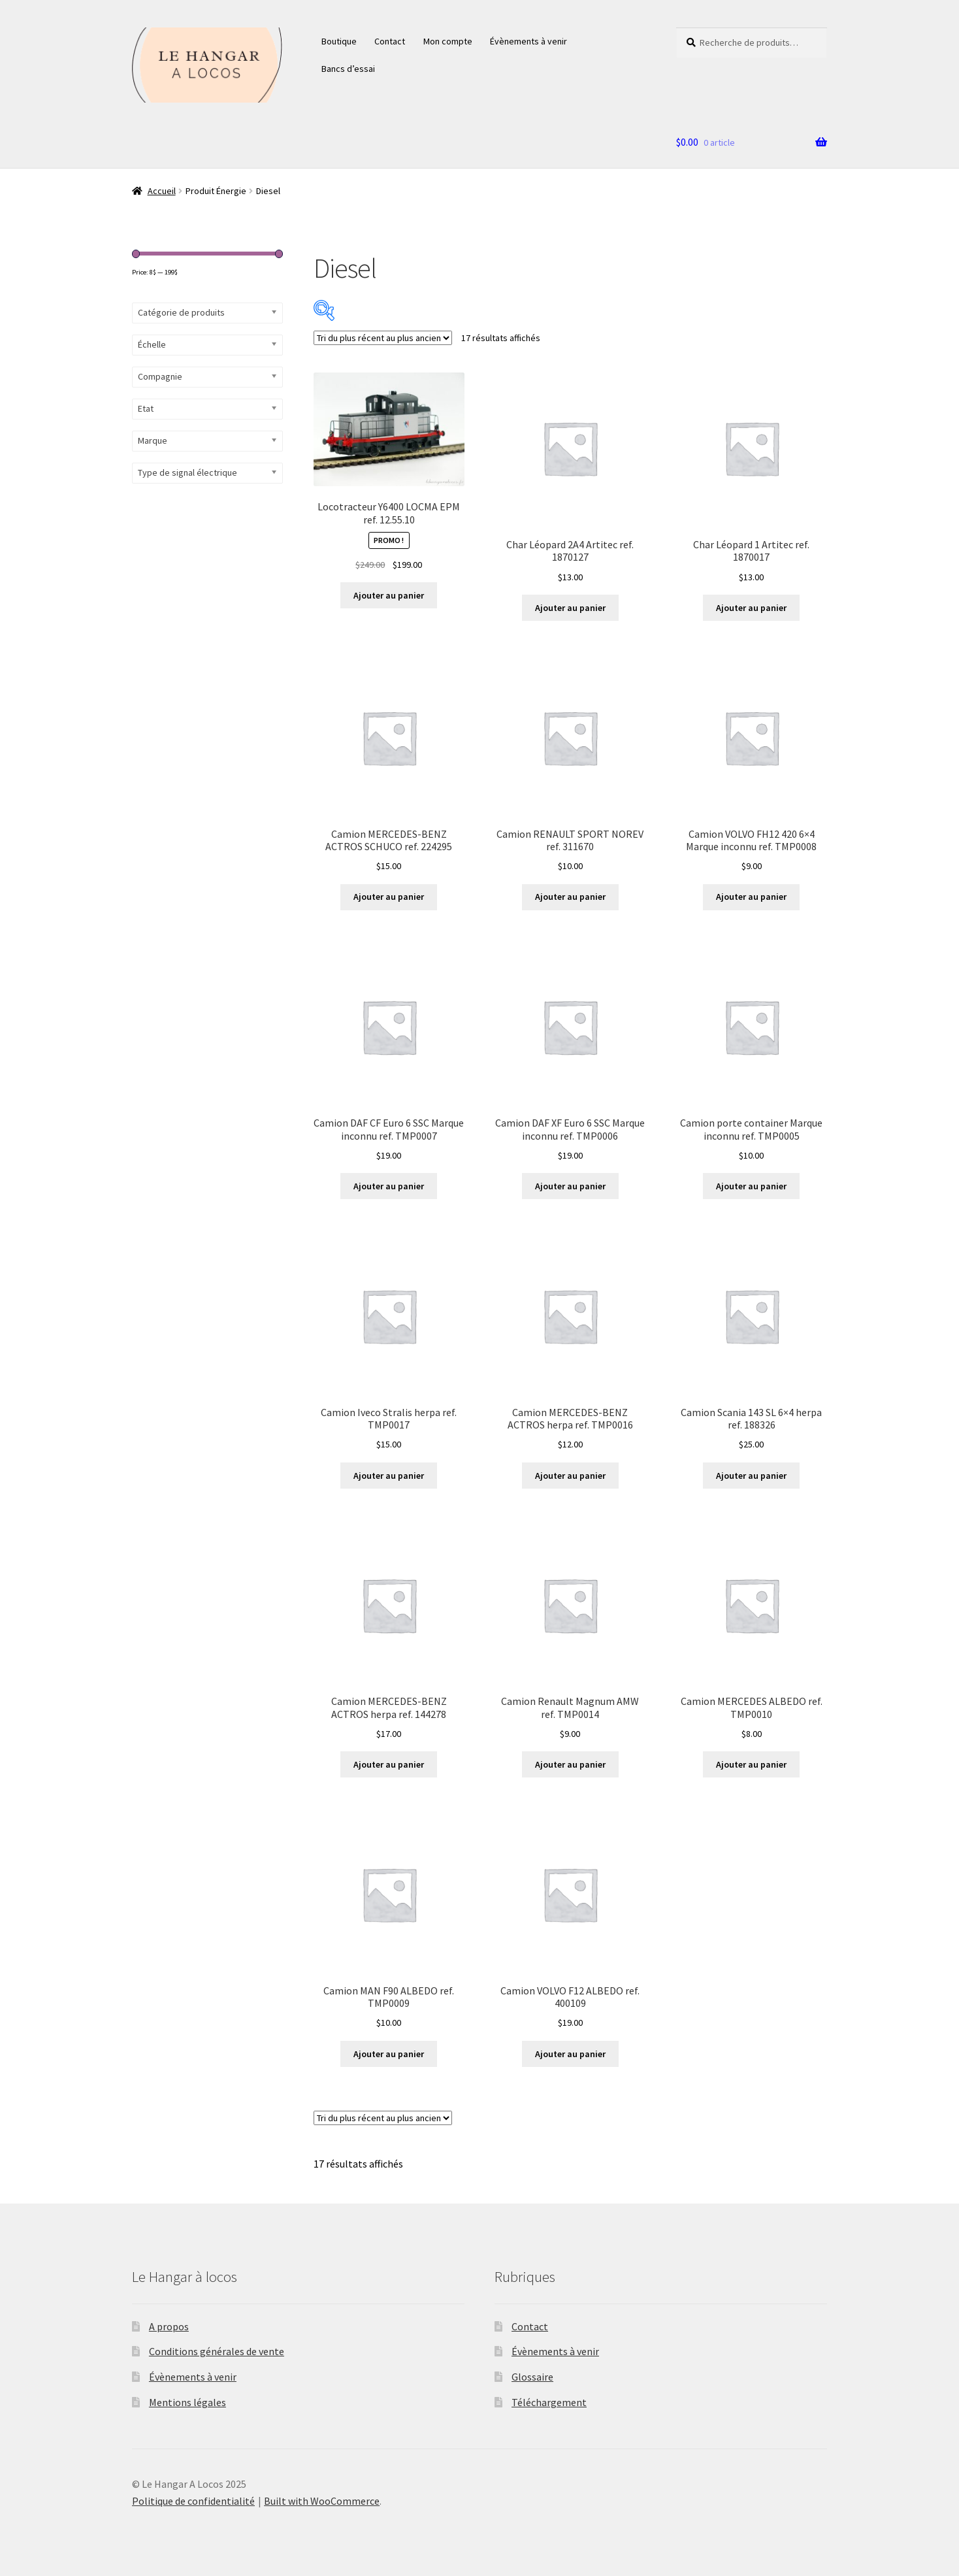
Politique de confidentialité (193, 2500)
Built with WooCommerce (322, 2500)
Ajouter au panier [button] (388, 595)
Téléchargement (549, 2402)
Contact (389, 41)
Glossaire (532, 2376)
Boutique (339, 41)
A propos (169, 2326)
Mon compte (447, 41)
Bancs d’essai (348, 68)
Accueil (162, 191)
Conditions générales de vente (216, 2351)
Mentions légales (187, 2402)
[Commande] (383, 338)
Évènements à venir (528, 41)
